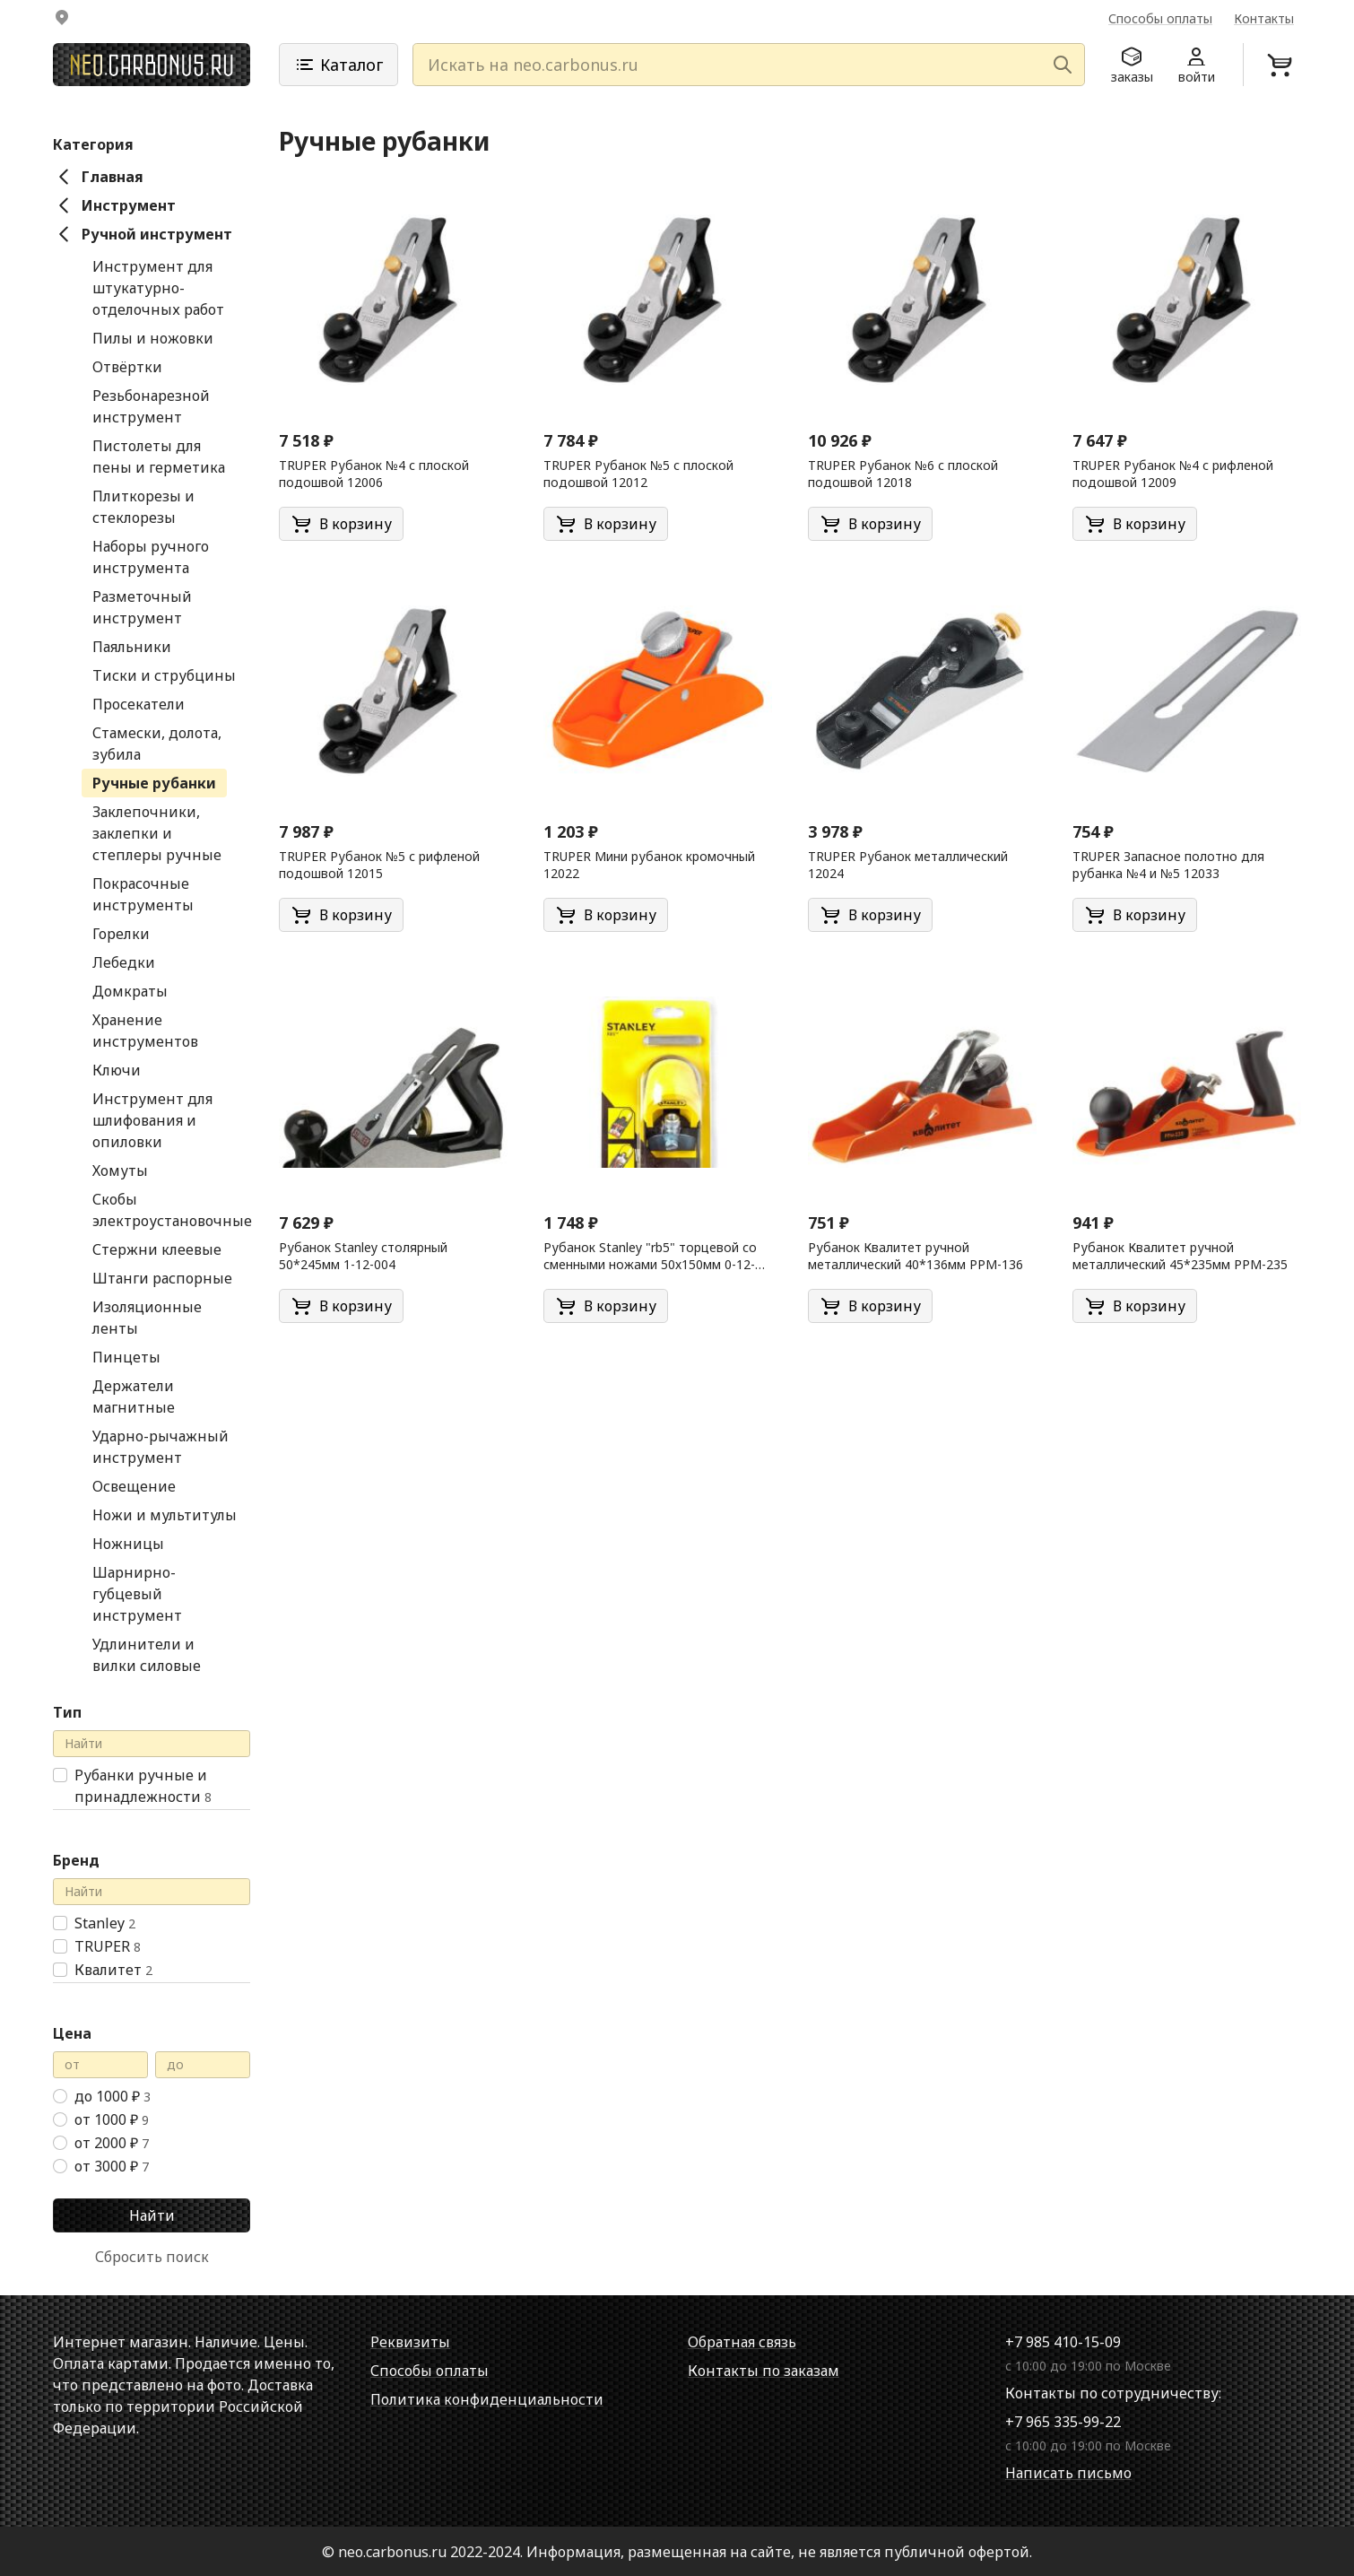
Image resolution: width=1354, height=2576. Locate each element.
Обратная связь (742, 2341)
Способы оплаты (1160, 18)
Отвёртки (127, 366)
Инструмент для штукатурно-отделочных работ (158, 287)
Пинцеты (126, 1356)
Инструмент (114, 204)
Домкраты (130, 990)
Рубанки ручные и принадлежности (143, 1785)
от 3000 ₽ (111, 2165)
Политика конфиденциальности (486, 2398)
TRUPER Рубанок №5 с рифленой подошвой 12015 (379, 864)
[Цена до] (202, 2063)
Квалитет (113, 1969)
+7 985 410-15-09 (1063, 2341)
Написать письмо (1068, 2472)
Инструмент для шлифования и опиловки (152, 1119)
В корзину (341, 523)
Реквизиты (410, 2341)
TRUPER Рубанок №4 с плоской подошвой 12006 (374, 473)
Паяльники (131, 646)
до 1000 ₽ (112, 2095)
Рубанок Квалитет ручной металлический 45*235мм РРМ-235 (1180, 1255)
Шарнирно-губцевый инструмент (137, 1593)
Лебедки (123, 961)
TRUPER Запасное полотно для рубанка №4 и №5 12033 (1168, 864)
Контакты (1264, 18)
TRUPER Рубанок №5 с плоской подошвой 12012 (638, 473)
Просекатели (138, 703)
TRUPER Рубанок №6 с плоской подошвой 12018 (903, 473)
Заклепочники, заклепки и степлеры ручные (156, 832)
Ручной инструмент (142, 233)
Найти (152, 2214)
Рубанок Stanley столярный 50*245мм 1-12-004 (363, 1255)
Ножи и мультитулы (164, 1514)
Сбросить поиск (152, 2256)
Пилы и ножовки (152, 337)
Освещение (134, 1485)
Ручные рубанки (154, 782)
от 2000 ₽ (111, 2142)
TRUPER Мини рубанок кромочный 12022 (649, 864)
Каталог (338, 61)
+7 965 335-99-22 (1063, 2421)
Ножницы (128, 1543)
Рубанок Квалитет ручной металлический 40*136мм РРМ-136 (915, 1255)
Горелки (121, 933)
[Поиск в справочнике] (151, 1742)
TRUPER (107, 1945)
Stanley (104, 1922)
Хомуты (120, 1169)
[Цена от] (100, 2063)
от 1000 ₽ (111, 2118)
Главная (98, 176)
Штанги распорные (162, 1277)
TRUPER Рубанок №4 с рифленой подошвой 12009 (1172, 473)
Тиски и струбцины (164, 674)
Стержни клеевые (156, 1248)
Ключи (116, 1069)
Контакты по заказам (763, 2370)
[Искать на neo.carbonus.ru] (748, 61)
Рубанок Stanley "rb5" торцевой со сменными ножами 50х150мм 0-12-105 (650, 1256)
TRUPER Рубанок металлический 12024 (908, 864)
